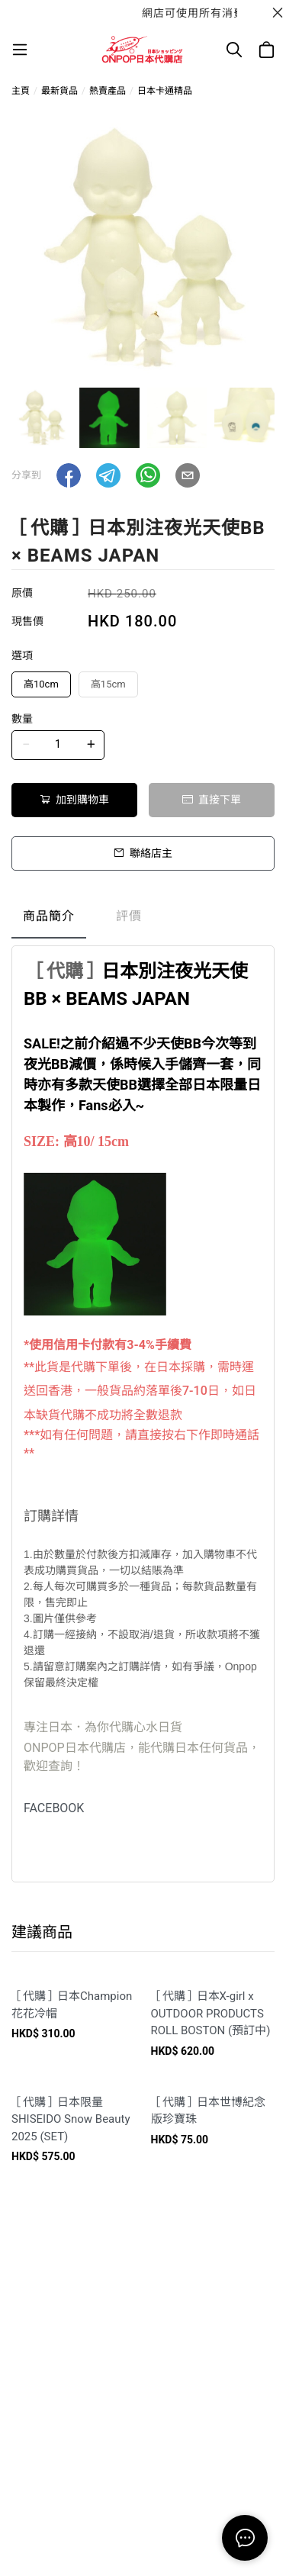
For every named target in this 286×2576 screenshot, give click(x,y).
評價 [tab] (129, 916)
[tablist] (143, 920)
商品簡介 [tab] (49, 916)
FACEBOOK (54, 1808)
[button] (68, 475)
